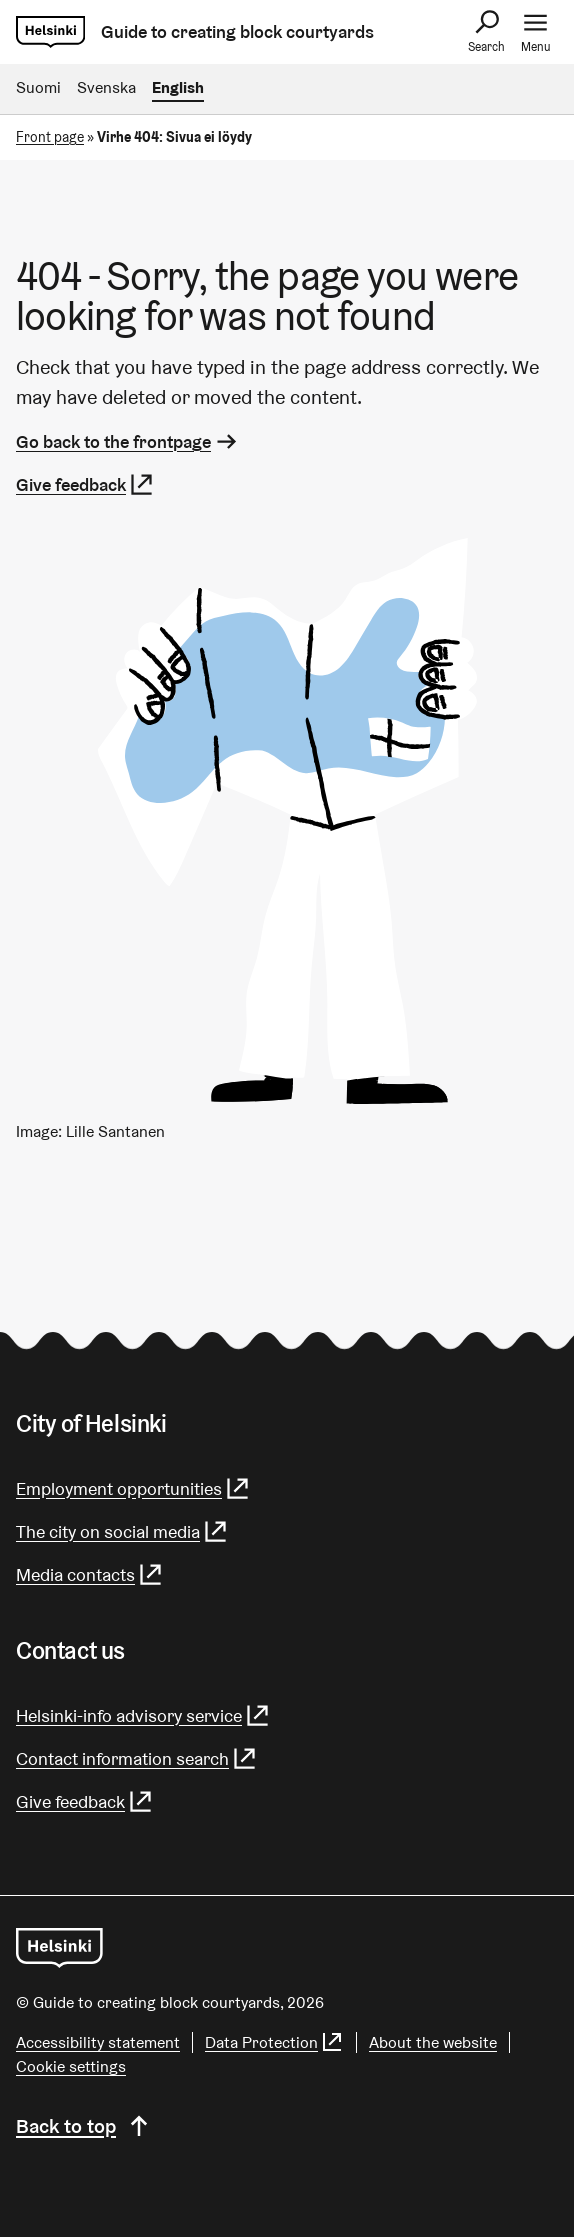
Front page (50, 137)
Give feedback (85, 484)
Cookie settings (71, 2066)
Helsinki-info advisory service (143, 1715)
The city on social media (122, 1531)
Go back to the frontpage (128, 441)
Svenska (106, 87)
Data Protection (274, 2042)
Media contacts (90, 1574)
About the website (433, 2042)
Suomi (38, 87)
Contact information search (137, 1758)
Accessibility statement (98, 2042)
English (178, 87)
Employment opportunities (133, 1488)
